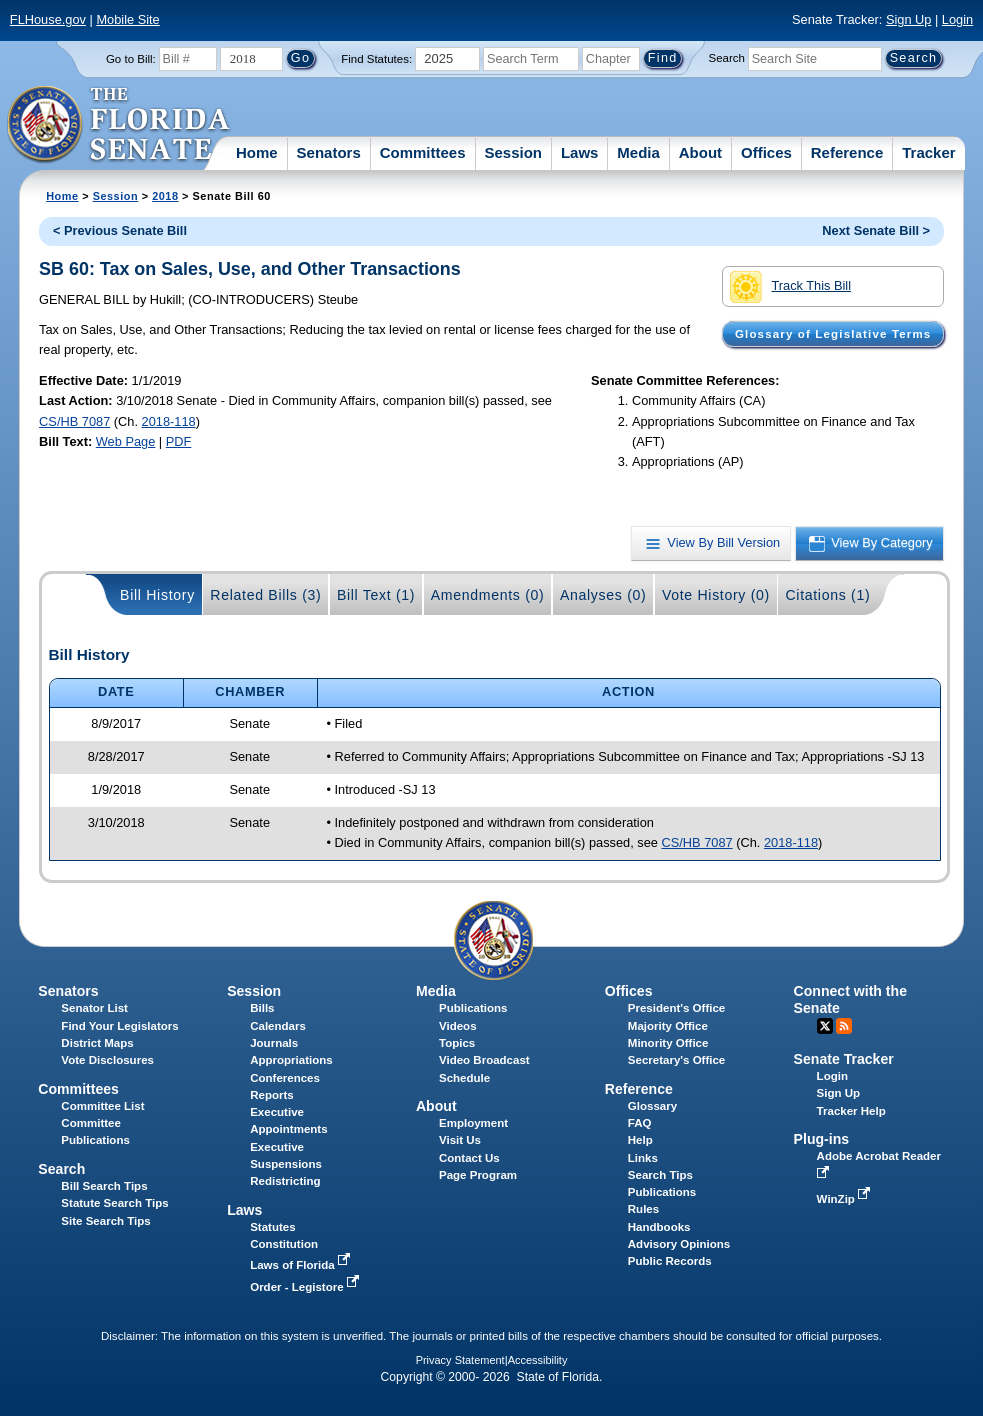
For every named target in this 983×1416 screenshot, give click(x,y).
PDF (179, 441)
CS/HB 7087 (74, 421)
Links (643, 1158)
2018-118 (169, 421)
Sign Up (909, 19)
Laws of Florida (302, 1265)
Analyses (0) (603, 595)
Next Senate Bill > (876, 230)
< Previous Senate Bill (120, 230)
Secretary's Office (676, 1060)
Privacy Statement (460, 1360)
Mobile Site (127, 19)
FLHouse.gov (48, 19)
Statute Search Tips (114, 1203)
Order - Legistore (306, 1287)
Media (638, 152)
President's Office (676, 1008)
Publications (473, 1008)
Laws (580, 152)
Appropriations (291, 1060)
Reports (272, 1095)
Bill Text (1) (376, 595)
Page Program (478, 1175)
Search (727, 58)
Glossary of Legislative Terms (833, 334)
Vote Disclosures (107, 1060)
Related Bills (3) (265, 595)
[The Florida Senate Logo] (119, 125)
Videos (458, 1026)
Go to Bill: (131, 59)
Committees (423, 152)
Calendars (278, 1026)
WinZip (845, 1199)
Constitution (284, 1244)
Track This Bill (790, 287)
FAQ (640, 1123)
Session (513, 152)
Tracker (928, 152)
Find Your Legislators (119, 1026)
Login (957, 19)
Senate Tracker (844, 1059)
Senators (329, 152)
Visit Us (460, 1140)
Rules (643, 1209)
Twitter (825, 1026)
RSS (844, 1026)
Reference (847, 152)
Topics (457, 1043)
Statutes (272, 1227)
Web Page (126, 441)
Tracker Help (851, 1111)
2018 (165, 196)
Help (640, 1140)
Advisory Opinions (679, 1244)
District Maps (97, 1043)
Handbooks (659, 1227)
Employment (473, 1123)
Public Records (670, 1261)
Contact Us (469, 1158)
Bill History (157, 595)
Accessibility (538, 1360)
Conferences (285, 1078)
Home (257, 152)
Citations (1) (827, 595)
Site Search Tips (105, 1221)
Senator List (94, 1008)
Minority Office (668, 1043)
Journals (274, 1043)
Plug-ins (822, 1139)
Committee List (102, 1106)
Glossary (652, 1106)
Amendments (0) (488, 595)
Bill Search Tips (104, 1186)
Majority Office (668, 1026)
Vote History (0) (716, 595)
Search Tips (660, 1175)
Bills (262, 1008)
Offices (766, 152)
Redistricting (285, 1181)
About (700, 152)
